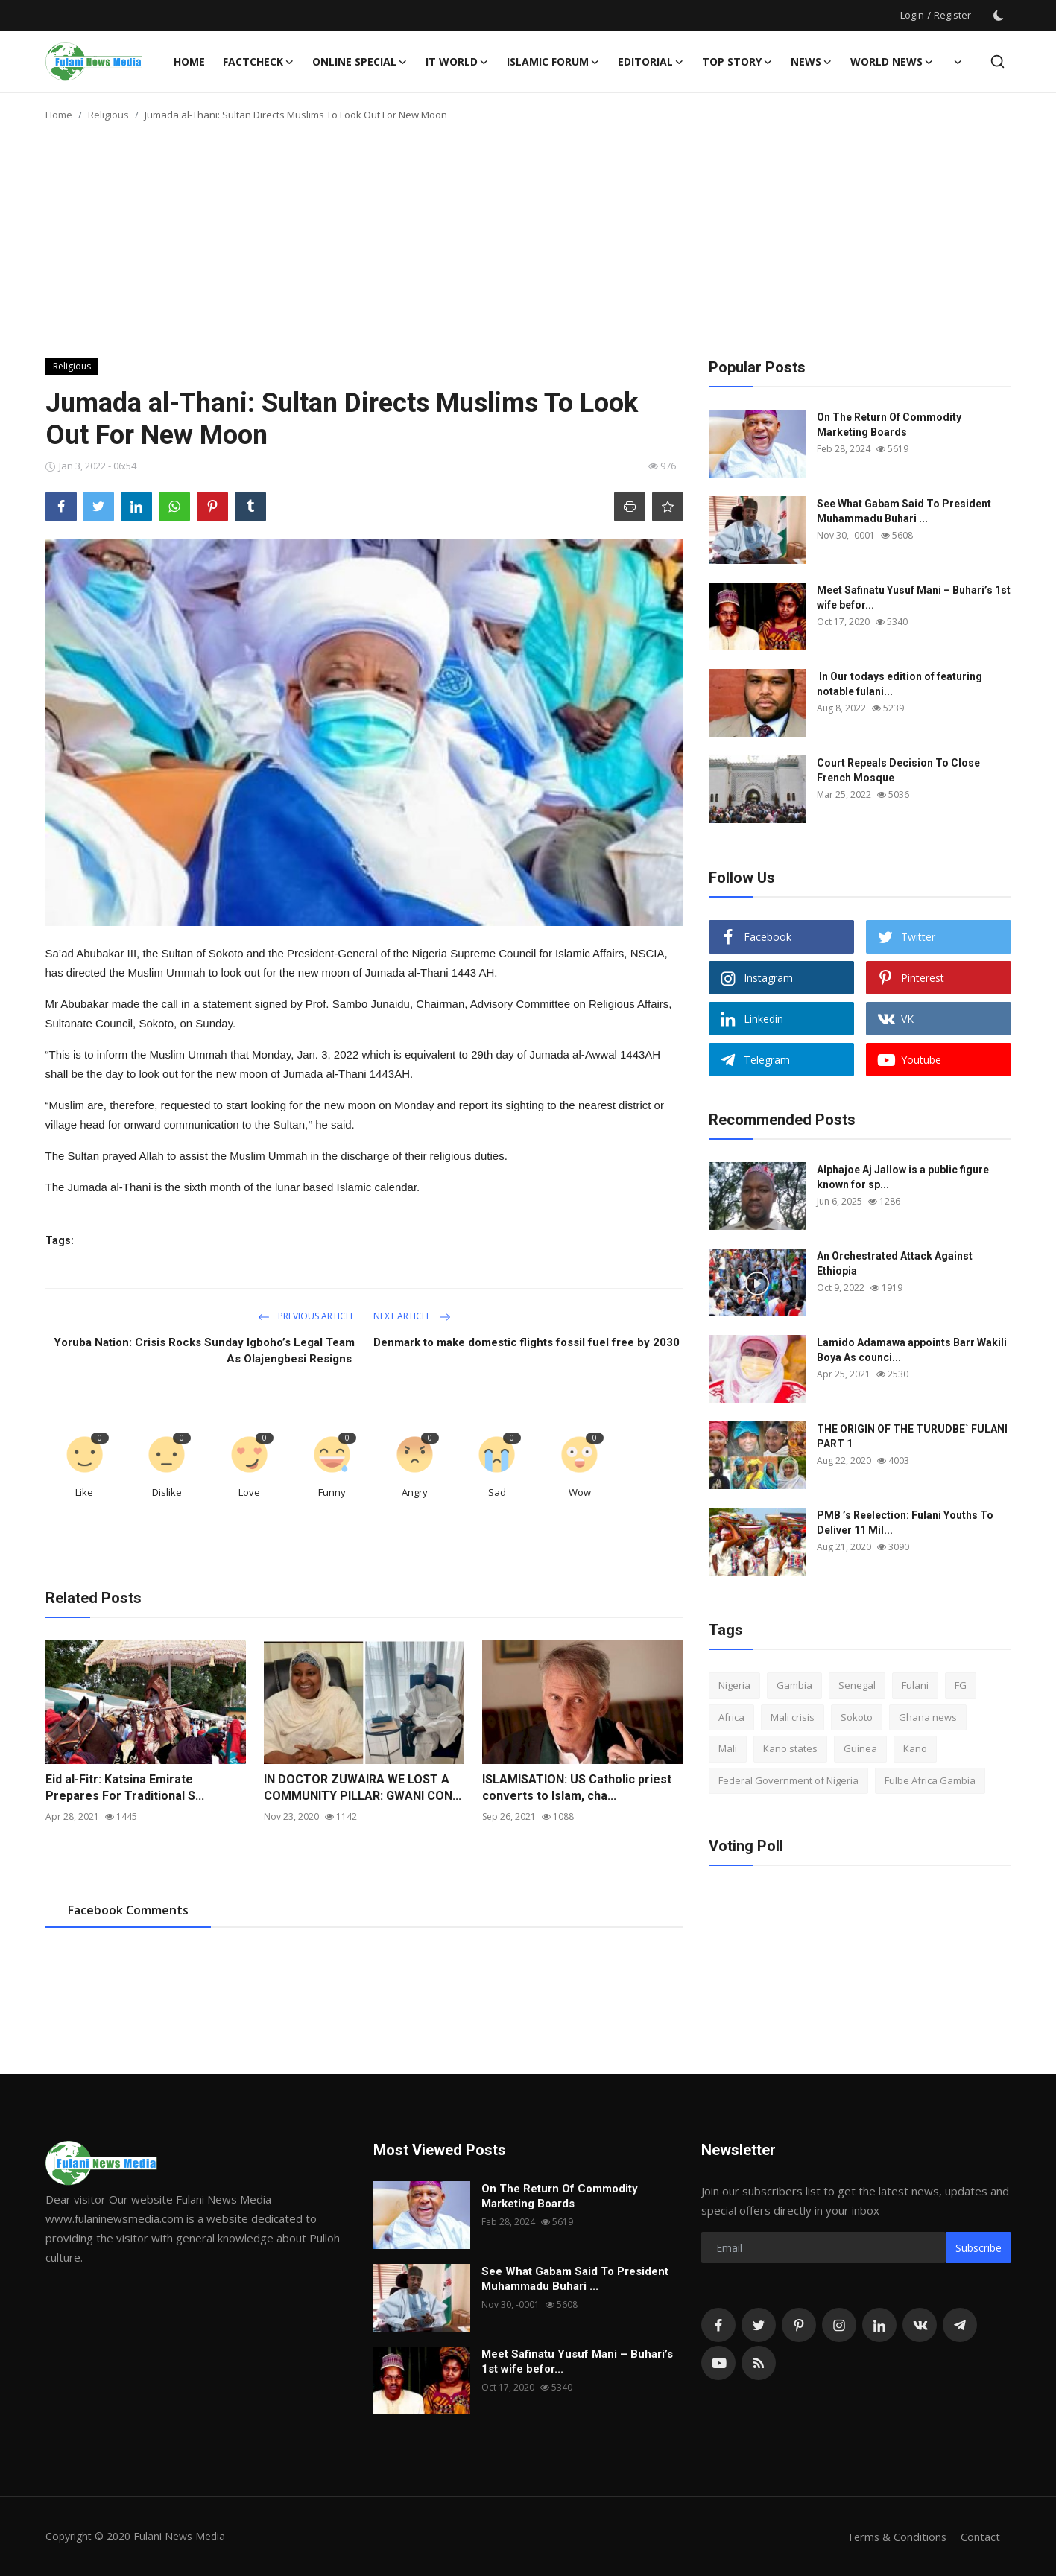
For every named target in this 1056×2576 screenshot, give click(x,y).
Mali (727, 1748)
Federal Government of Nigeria (788, 1780)
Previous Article (306, 1316)
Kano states (790, 1748)
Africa (731, 1717)
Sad (497, 1492)
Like (84, 1492)
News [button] (811, 61)
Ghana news (928, 1717)
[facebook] (718, 2325)
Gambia (794, 1685)
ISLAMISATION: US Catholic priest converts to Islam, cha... (576, 1787)
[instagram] (839, 2325)
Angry (415, 1492)
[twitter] (759, 2325)
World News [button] (892, 61)
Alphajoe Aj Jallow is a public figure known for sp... (903, 1177)
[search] (997, 61)
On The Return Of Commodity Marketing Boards (889, 424)
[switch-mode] (998, 15)
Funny (332, 1492)
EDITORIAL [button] (651, 61)
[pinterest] (799, 2325)
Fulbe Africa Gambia (930, 1780)
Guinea (860, 1748)
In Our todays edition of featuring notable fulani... (899, 683)
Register (952, 15)
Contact (980, 2536)
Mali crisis (793, 1717)
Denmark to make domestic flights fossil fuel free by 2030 (526, 1342)
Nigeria (734, 1685)
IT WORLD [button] (457, 61)
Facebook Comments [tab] (128, 1910)
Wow (580, 1492)
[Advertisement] (528, 246)
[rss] (759, 2363)
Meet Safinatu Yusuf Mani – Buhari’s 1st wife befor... (914, 597)
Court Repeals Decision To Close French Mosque (898, 770)
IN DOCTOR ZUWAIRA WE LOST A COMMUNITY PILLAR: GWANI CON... (362, 1787)
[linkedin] (879, 2325)
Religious (108, 114)
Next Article (412, 1316)
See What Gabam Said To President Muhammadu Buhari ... (904, 511)
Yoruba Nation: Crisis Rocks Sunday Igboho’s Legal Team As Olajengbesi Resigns (204, 1350)
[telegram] (960, 2325)
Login (912, 15)
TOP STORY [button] (737, 61)
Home (189, 61)
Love (249, 1492)
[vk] (919, 2325)
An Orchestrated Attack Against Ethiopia (895, 1263)
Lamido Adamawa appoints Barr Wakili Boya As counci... (912, 1349)
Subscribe (978, 2248)
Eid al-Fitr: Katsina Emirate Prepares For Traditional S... (124, 1787)
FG (961, 1685)
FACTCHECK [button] (258, 61)
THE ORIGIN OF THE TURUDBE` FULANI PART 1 (912, 1436)
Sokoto (857, 1717)
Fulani (915, 1685)
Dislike (167, 1492)
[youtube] (718, 2363)
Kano (915, 1748)
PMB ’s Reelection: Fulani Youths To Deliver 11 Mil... (905, 1522)
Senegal (857, 1685)
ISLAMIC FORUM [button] (553, 61)
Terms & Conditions (895, 2536)
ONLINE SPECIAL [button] (360, 61)
